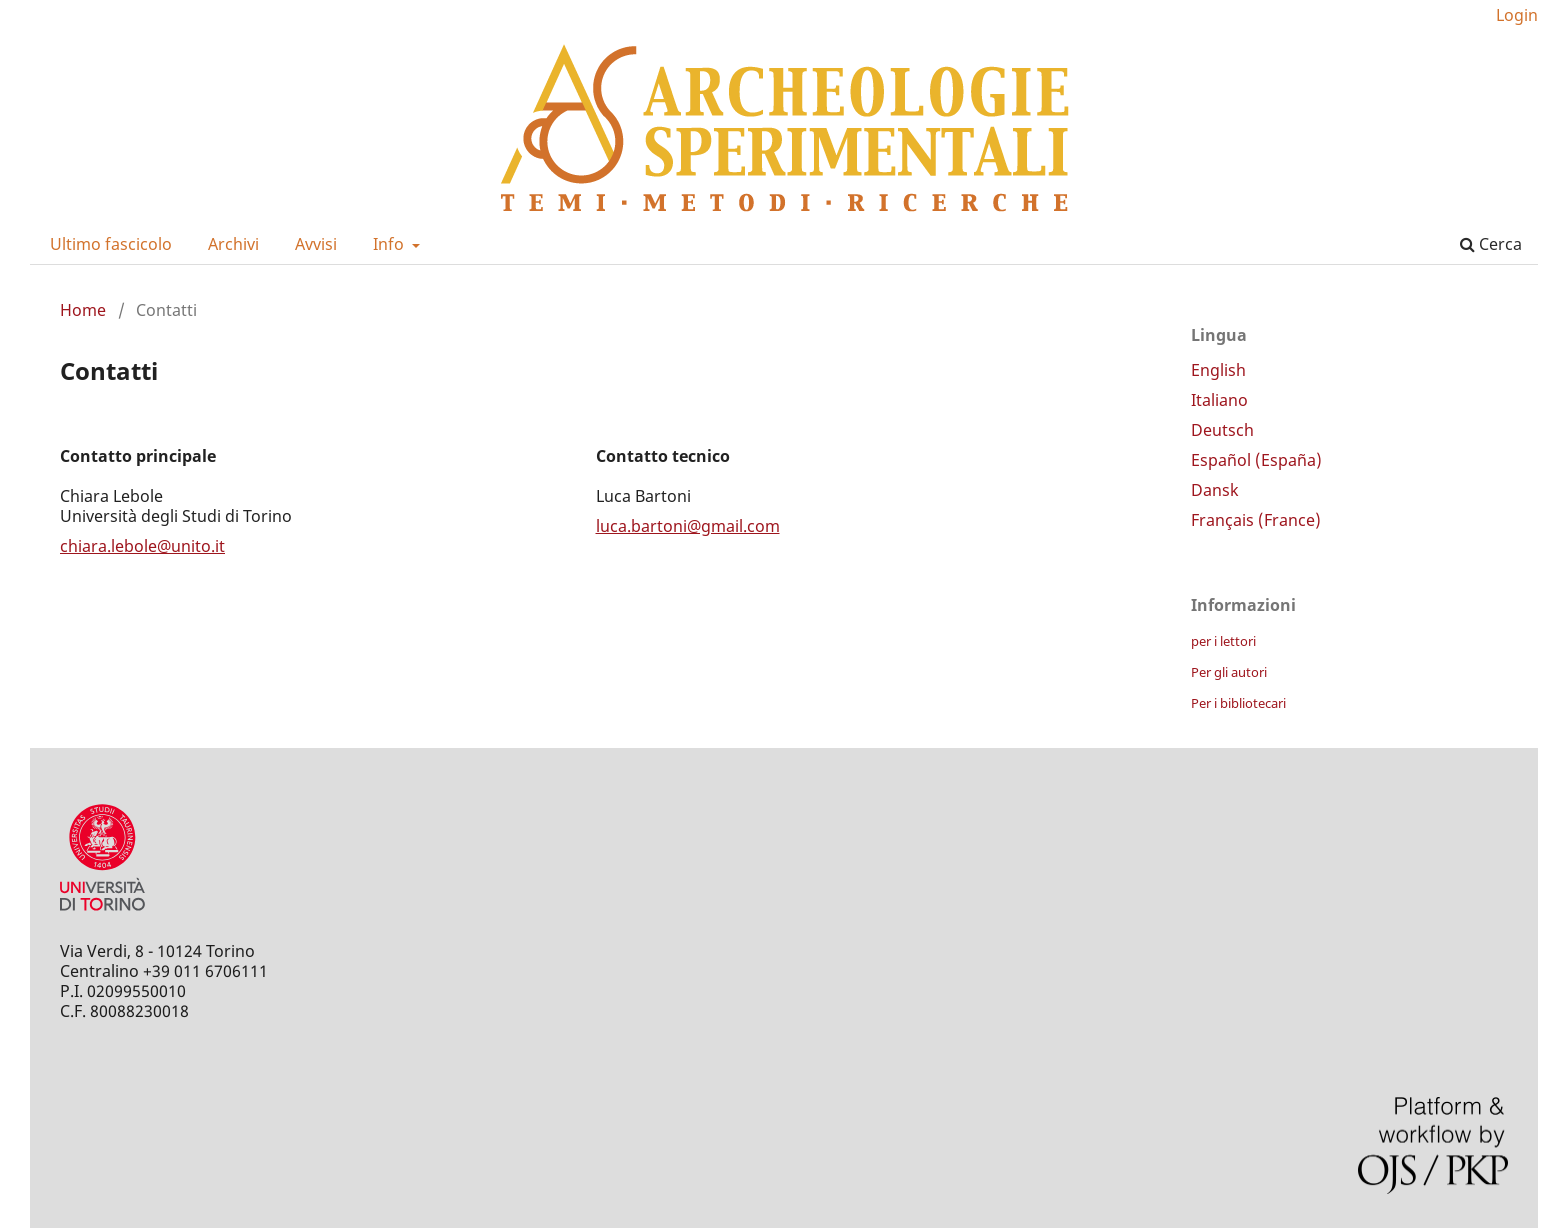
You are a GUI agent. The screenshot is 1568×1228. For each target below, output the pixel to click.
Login (1517, 15)
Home (83, 310)
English (1218, 370)
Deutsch (1222, 430)
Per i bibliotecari (1238, 703)
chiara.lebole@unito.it (142, 546)
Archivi (233, 244)
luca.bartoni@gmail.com (688, 526)
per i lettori (1223, 641)
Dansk (1215, 490)
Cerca (1491, 244)
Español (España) (1256, 460)
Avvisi (316, 244)
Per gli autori (1229, 672)
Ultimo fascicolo (111, 244)
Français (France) (1256, 520)
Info (390, 244)
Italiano (1219, 400)
